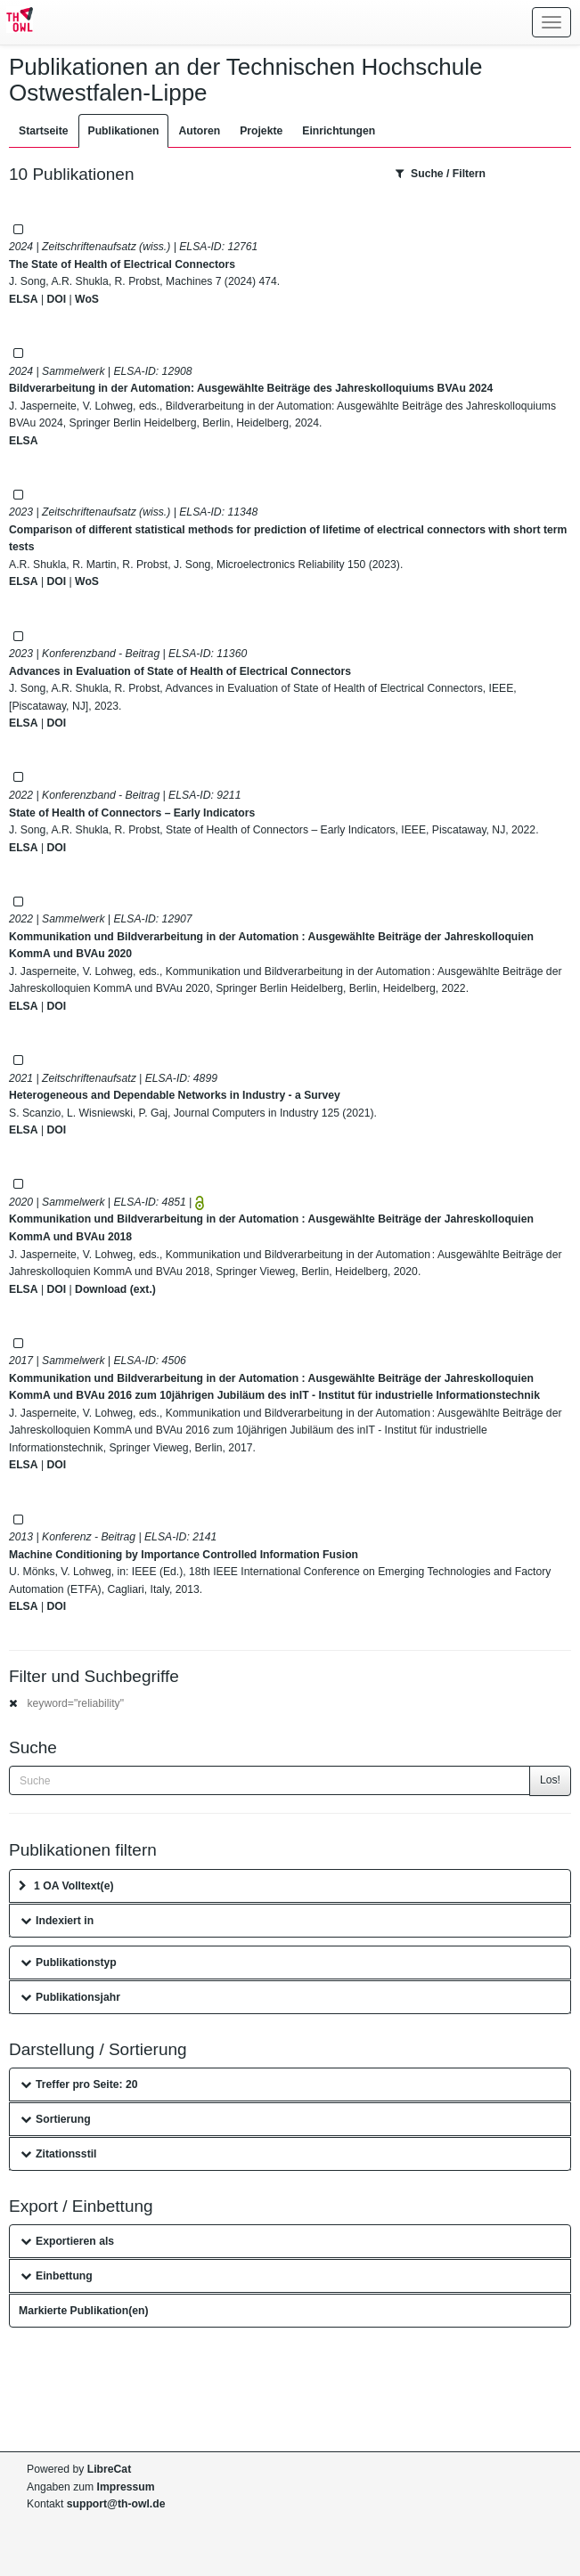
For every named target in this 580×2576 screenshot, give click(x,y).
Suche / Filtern (441, 173)
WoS (87, 299)
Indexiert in (57, 1920)
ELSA (23, 299)
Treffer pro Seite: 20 (79, 2084)
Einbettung (56, 2276)
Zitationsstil (58, 2154)
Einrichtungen (338, 131)
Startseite (44, 131)
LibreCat (109, 2469)
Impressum (126, 2487)
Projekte (261, 131)
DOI (56, 299)
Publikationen (123, 131)
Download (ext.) (115, 1289)
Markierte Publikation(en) (84, 2310)
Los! (550, 1780)
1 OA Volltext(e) (66, 1886)
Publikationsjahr (70, 1997)
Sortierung (55, 2119)
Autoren (199, 131)
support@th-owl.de (116, 2504)
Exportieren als (67, 2241)
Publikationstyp (68, 1962)
